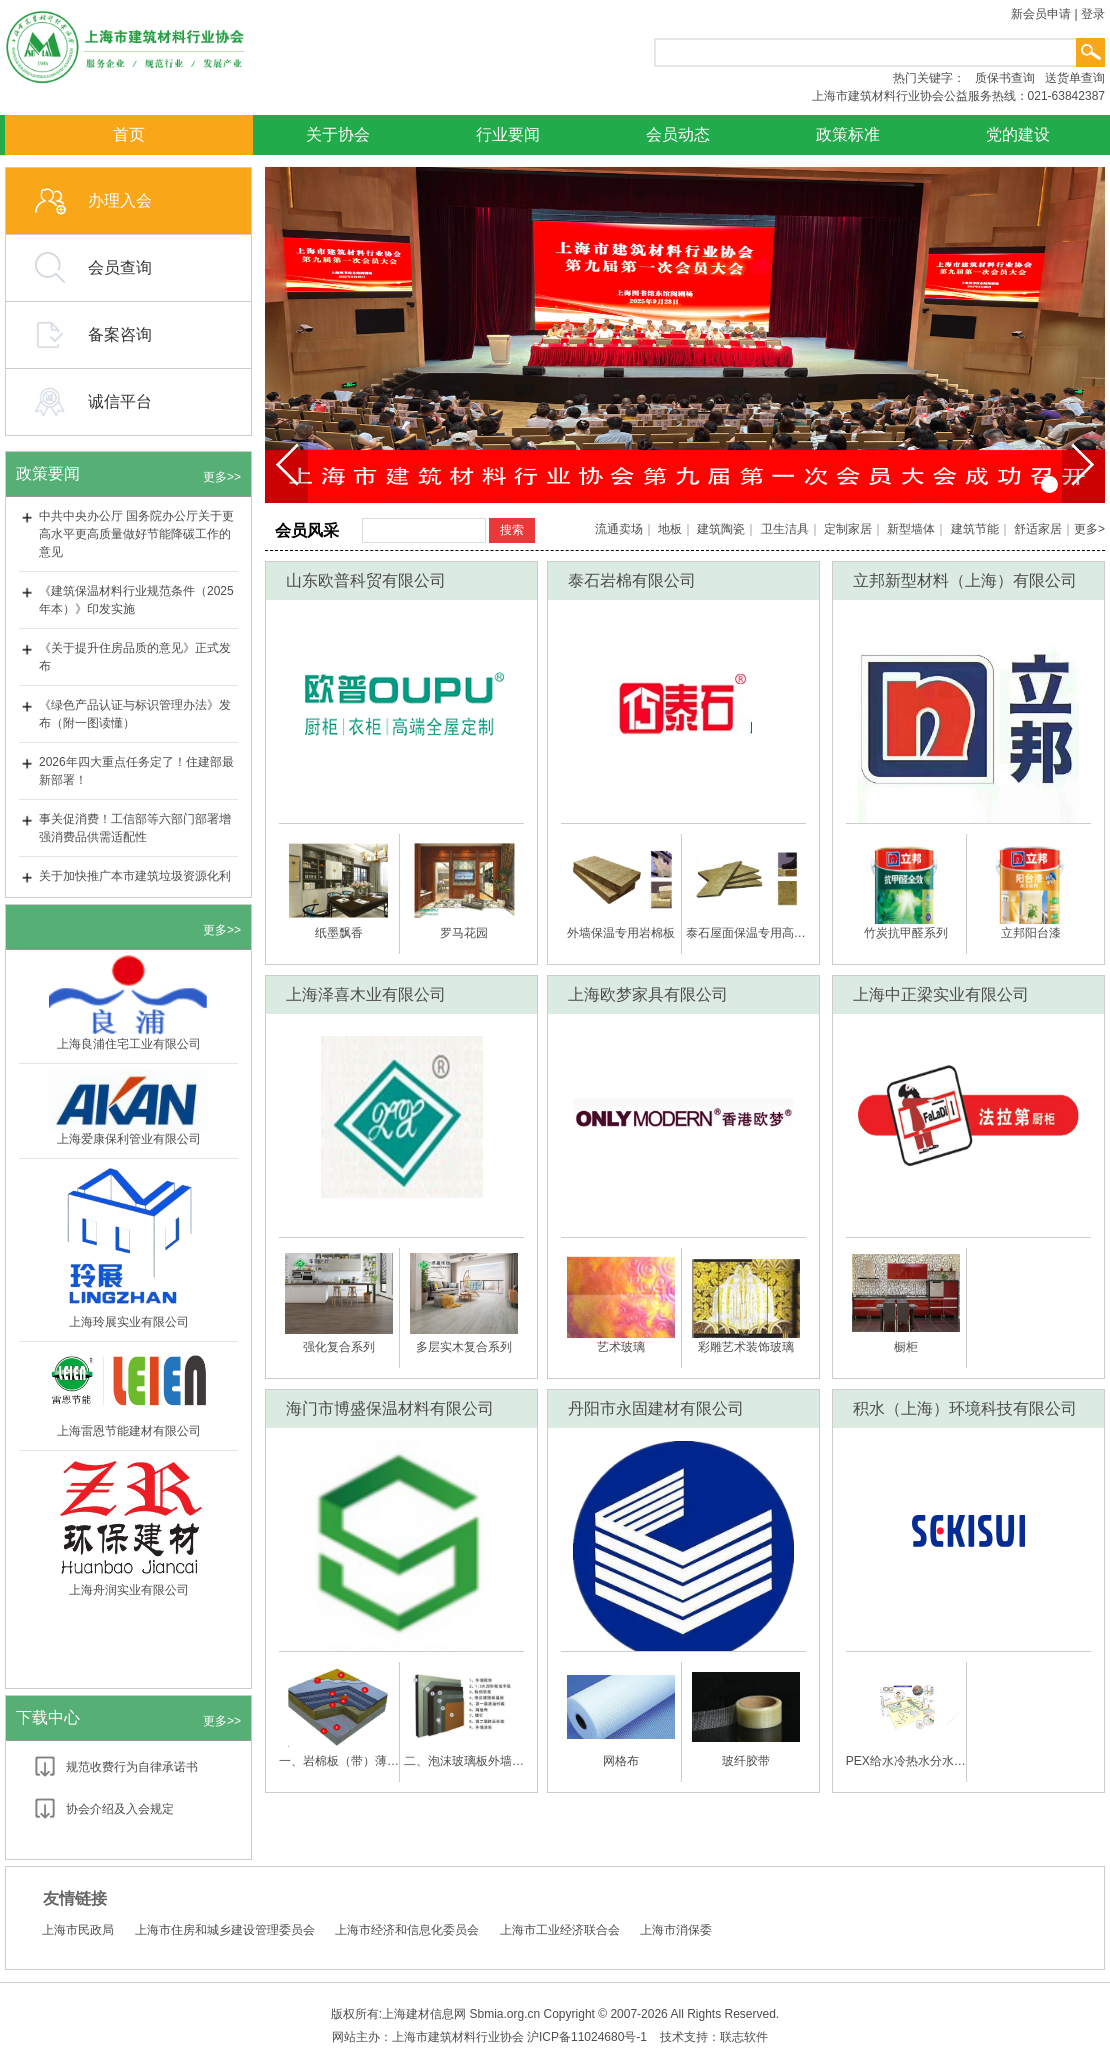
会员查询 (120, 267)
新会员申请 (1041, 14)
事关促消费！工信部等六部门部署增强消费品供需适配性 (135, 828)
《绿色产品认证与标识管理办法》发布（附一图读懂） (135, 714)
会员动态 (678, 134)
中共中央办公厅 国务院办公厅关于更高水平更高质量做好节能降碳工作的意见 (136, 534)
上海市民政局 (78, 1930)
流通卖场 (619, 529)
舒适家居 (1038, 529)
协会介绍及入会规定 (120, 1809)
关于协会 (338, 134)
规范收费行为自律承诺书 (132, 1767)
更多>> (222, 477)
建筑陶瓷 (721, 529)
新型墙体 (911, 529)
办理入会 (120, 200)
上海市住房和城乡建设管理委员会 (225, 1930)
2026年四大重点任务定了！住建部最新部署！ (136, 771)
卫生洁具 (785, 529)
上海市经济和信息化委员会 (407, 1930)
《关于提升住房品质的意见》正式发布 (135, 657)
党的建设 (1018, 134)
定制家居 (848, 529)
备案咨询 (120, 334)
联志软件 (744, 2037)
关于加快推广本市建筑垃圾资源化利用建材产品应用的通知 (135, 885)
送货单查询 (1075, 78)
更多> (1089, 529)
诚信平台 (120, 401)
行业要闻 (508, 134)
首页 (129, 134)
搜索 (512, 530)
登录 (1093, 14)
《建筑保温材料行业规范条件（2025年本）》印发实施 (136, 600)
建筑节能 (975, 529)
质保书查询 (1005, 78)
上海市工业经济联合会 (560, 1930)
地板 (670, 529)
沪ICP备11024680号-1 (587, 2037)
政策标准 (848, 134)
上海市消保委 (676, 1930)
